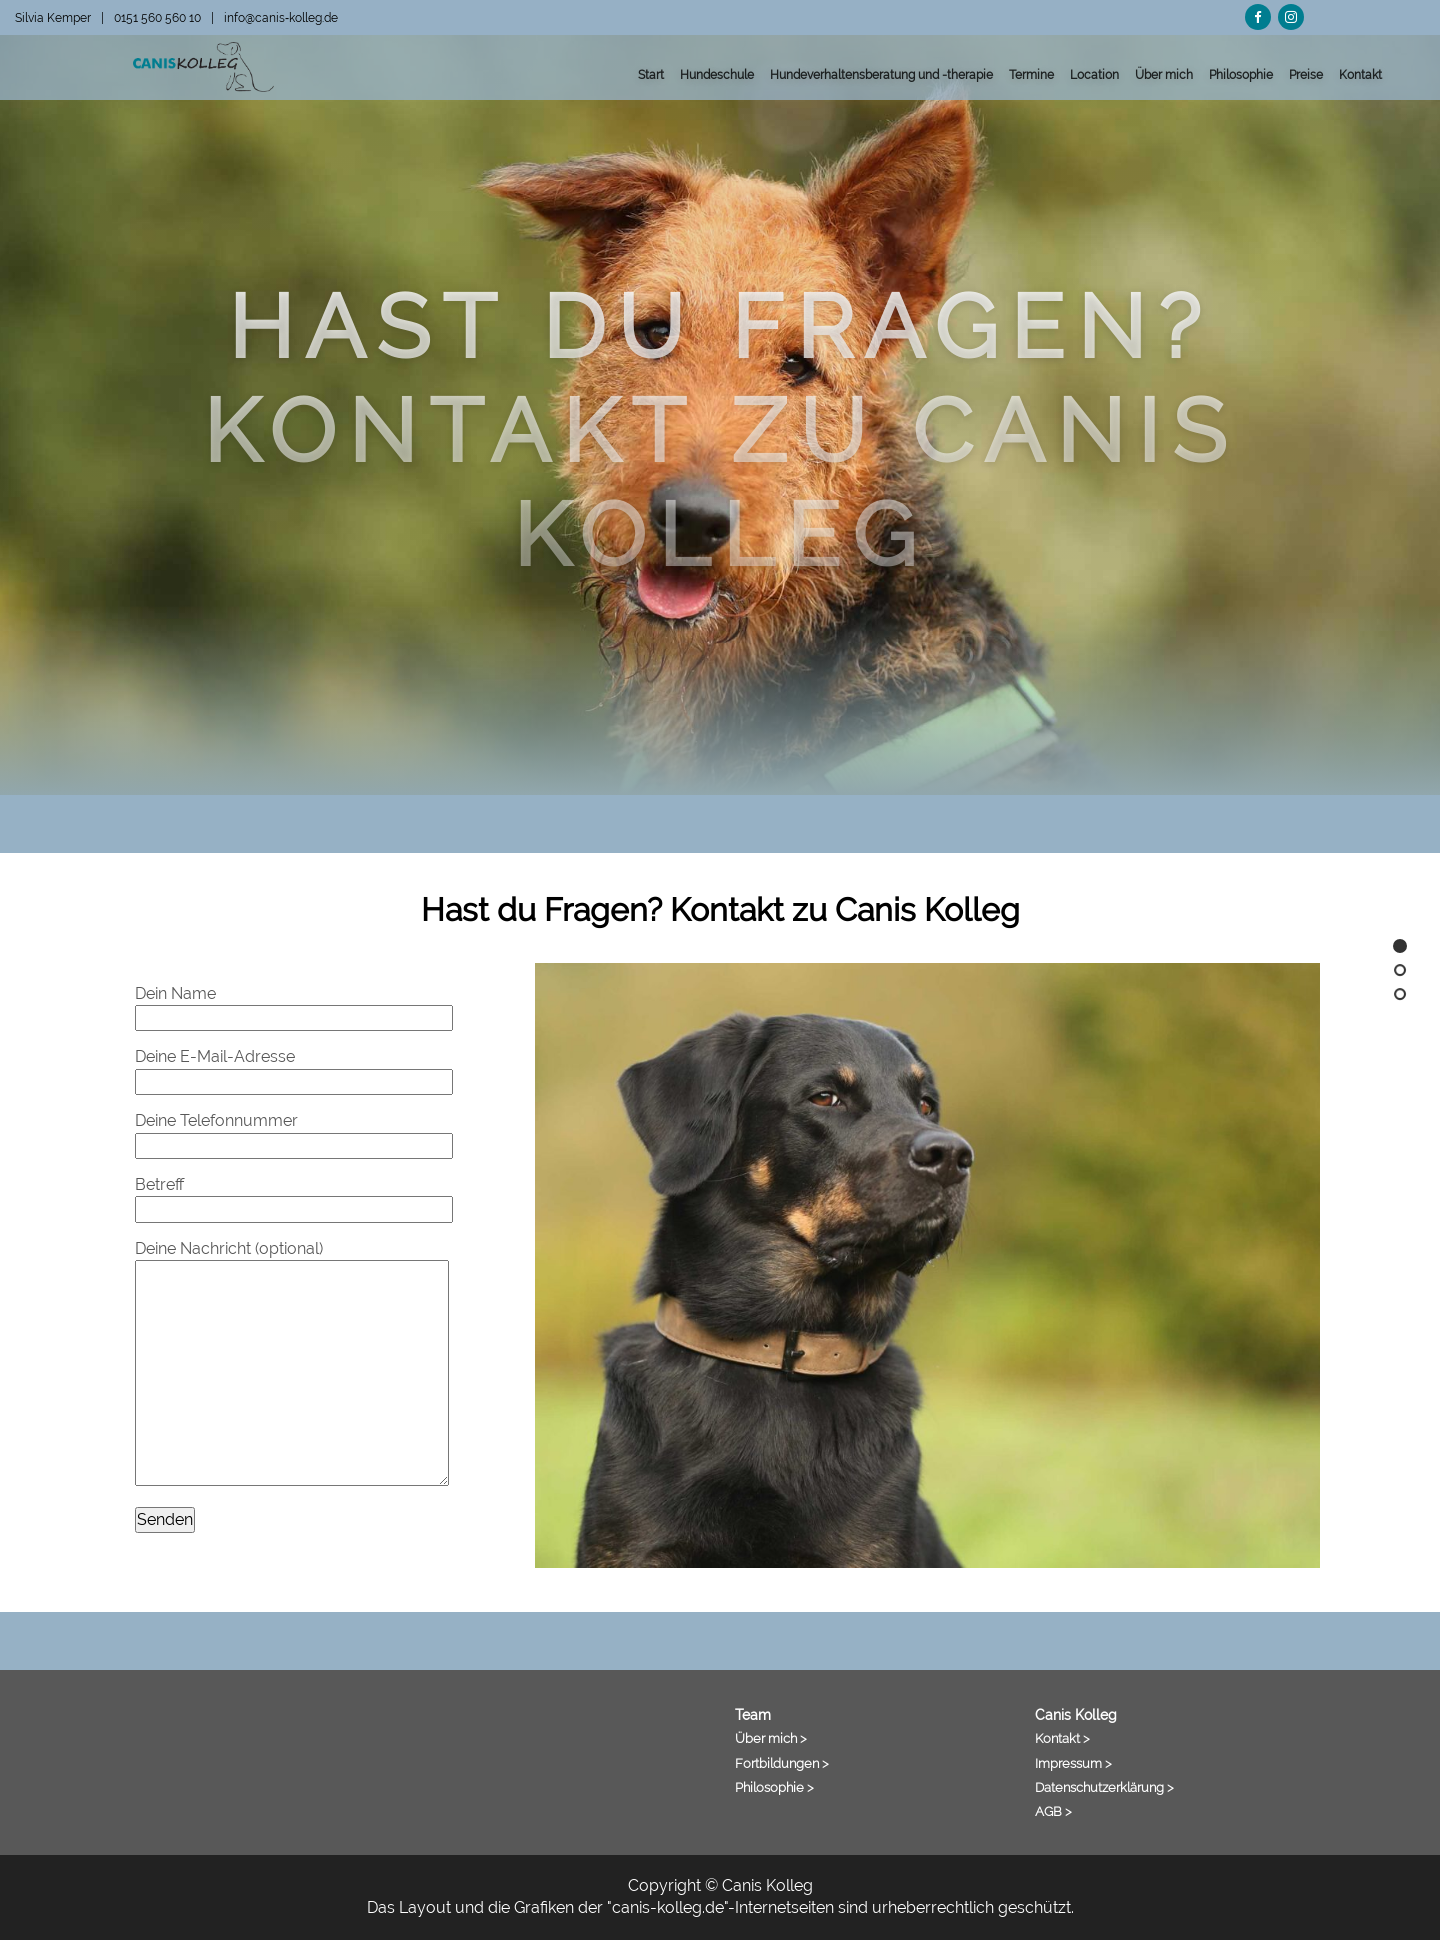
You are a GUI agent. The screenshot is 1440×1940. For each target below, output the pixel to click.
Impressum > (1073, 1763)
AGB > (1053, 1811)
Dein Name (294, 1005)
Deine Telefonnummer (294, 1132)
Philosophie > (774, 1787)
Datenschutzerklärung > (1104, 1787)
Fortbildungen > (782, 1763)
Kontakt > (1062, 1738)
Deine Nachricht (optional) (292, 1362)
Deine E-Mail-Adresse (294, 1068)
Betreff (294, 1196)
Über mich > (771, 1738)
